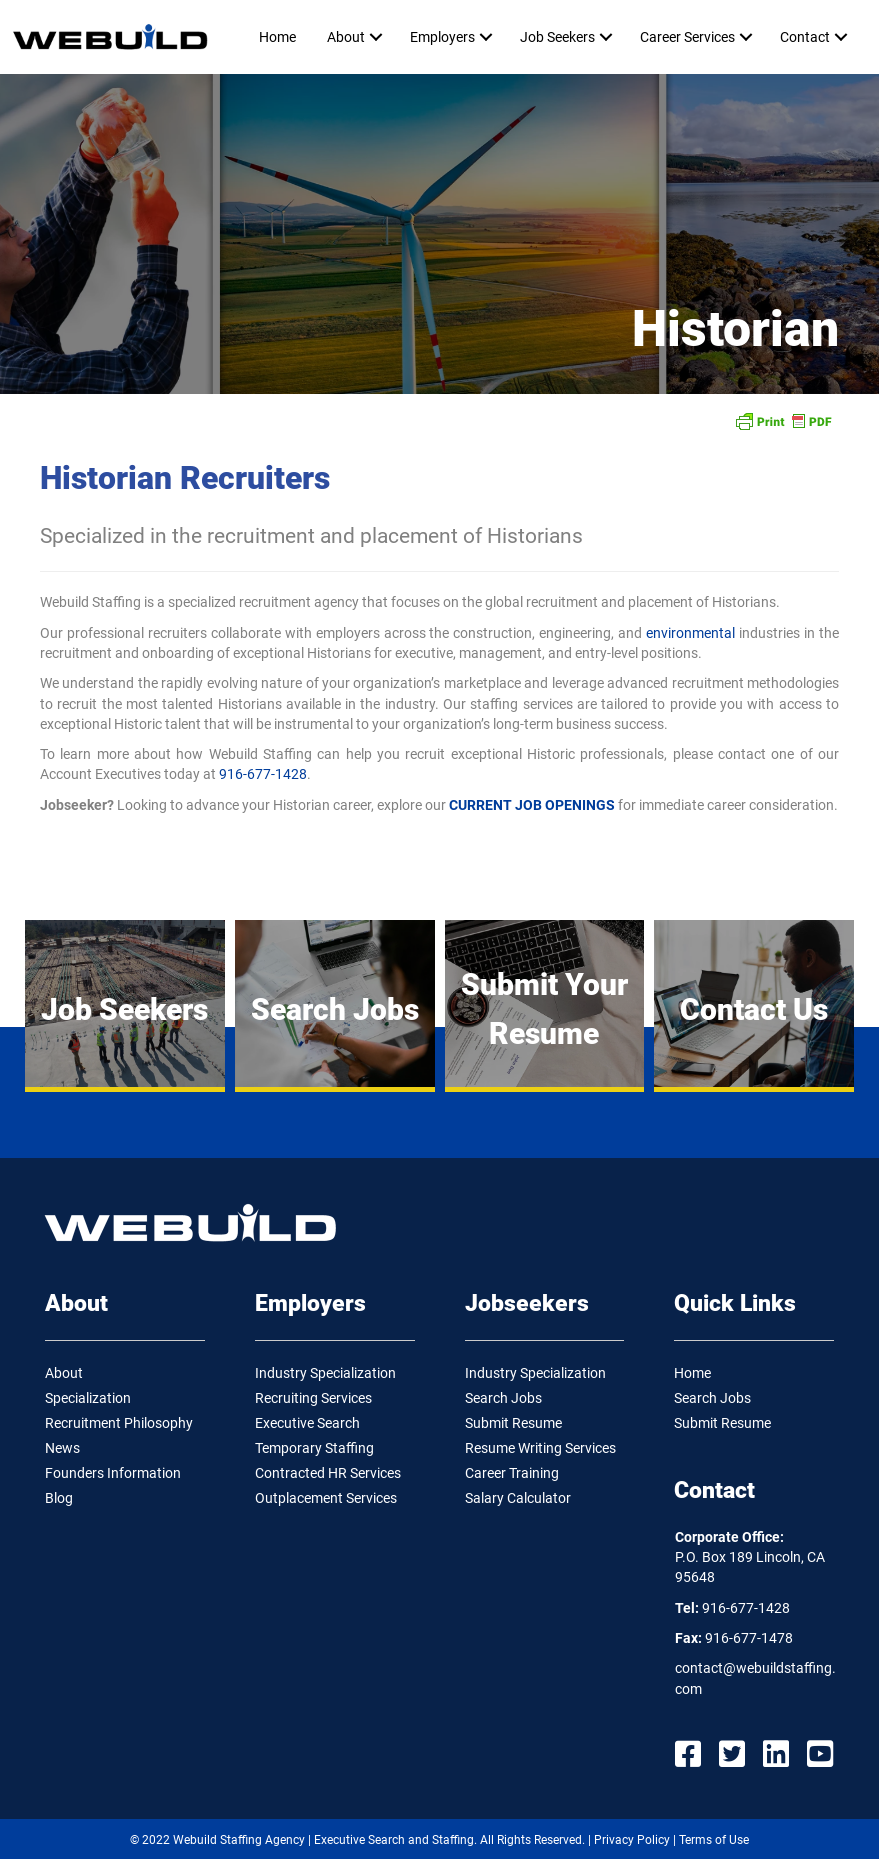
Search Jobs (503, 1398)
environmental (690, 633)
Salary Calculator (518, 1498)
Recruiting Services (313, 1398)
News (62, 1448)
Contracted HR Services (328, 1473)
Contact (805, 37)
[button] (375, 37)
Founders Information (113, 1473)
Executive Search (307, 1423)
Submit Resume (513, 1423)
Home (277, 37)
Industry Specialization (325, 1373)
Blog (59, 1498)
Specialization (88, 1398)
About (346, 37)
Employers (442, 37)
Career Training (512, 1473)
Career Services (687, 37)
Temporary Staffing (314, 1448)
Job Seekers (557, 37)
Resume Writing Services (540, 1448)
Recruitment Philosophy (119, 1423)
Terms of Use (714, 1840)
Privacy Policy (632, 1840)
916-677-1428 (263, 774)
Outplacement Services (326, 1498)
